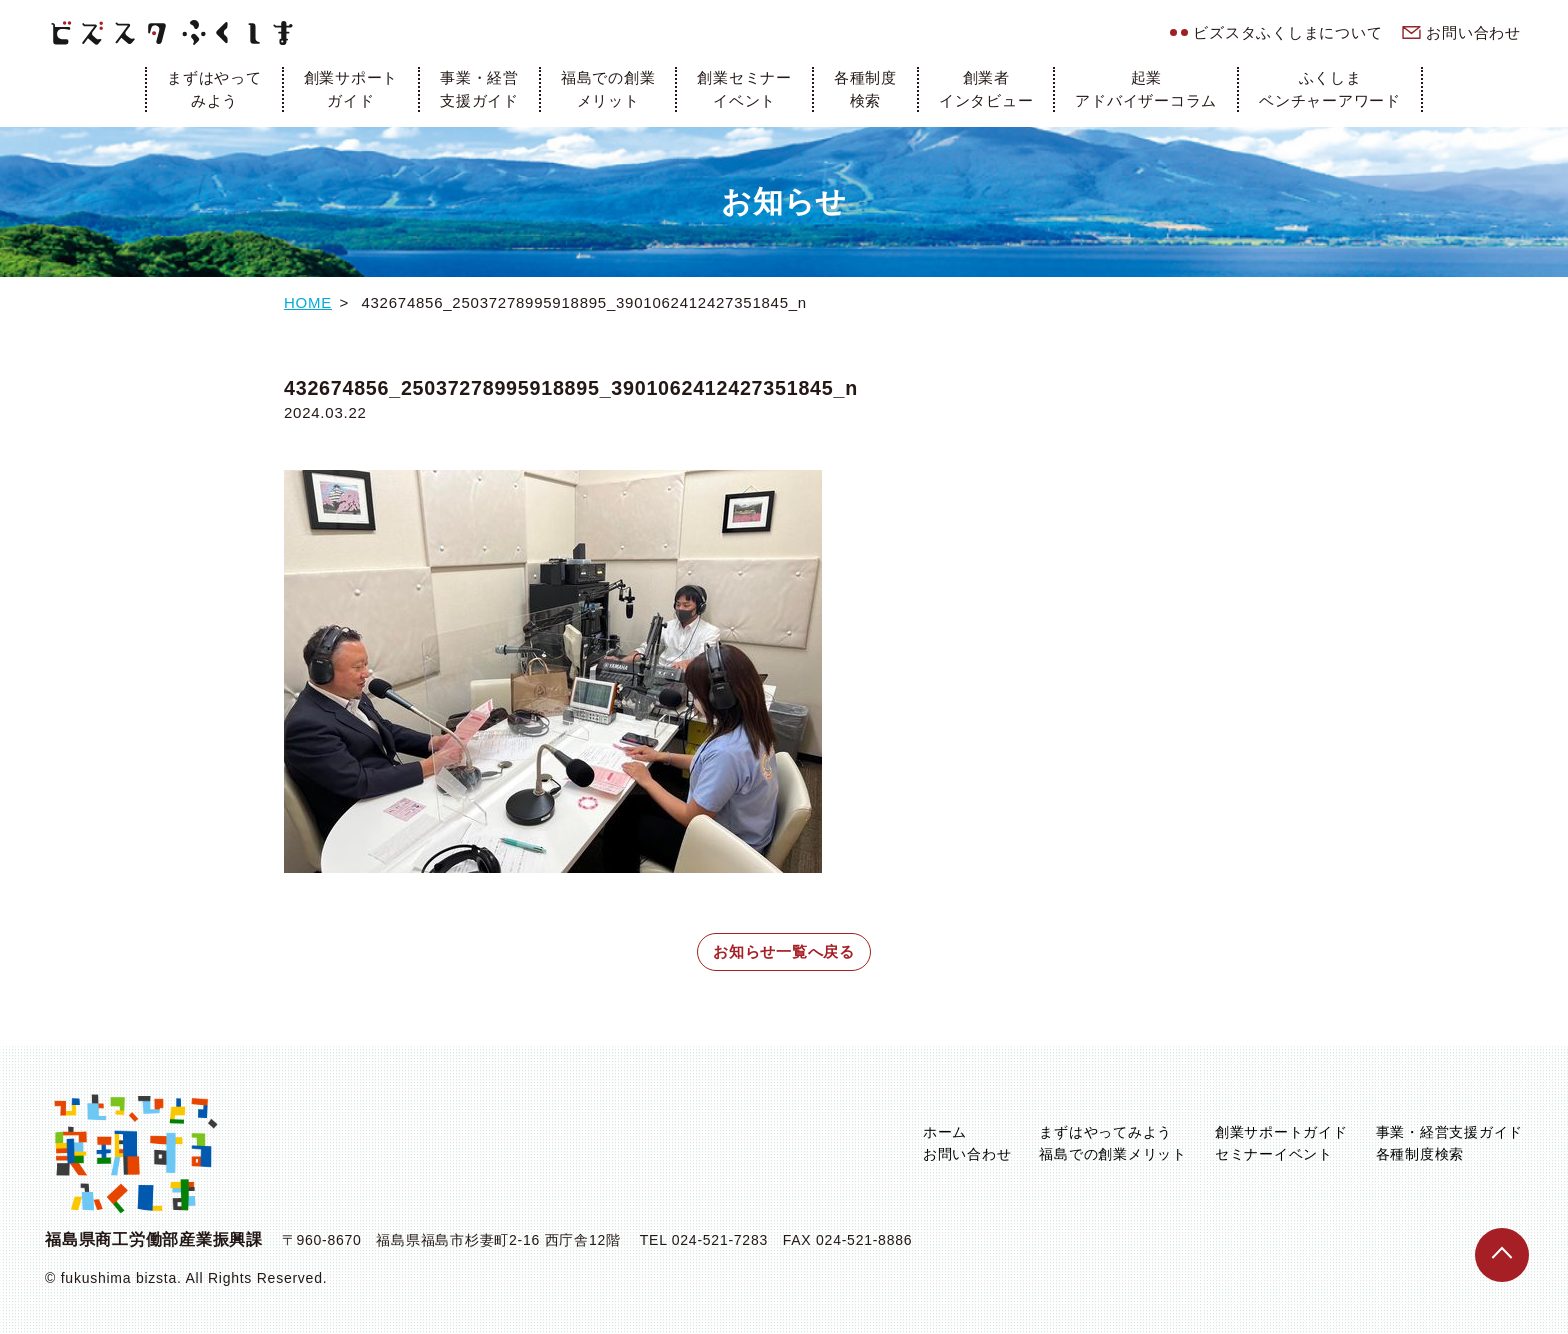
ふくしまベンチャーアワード (1330, 89)
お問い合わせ (1473, 32)
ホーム (945, 1132)
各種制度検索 (865, 89)
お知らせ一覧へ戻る (784, 951)
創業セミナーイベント (744, 89)
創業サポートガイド (351, 89)
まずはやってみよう (214, 89)
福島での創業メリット (608, 89)
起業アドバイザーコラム (1146, 89)
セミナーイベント (1274, 1154)
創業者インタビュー (986, 89)
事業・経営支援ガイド (479, 89)
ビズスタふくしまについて (1287, 32)
